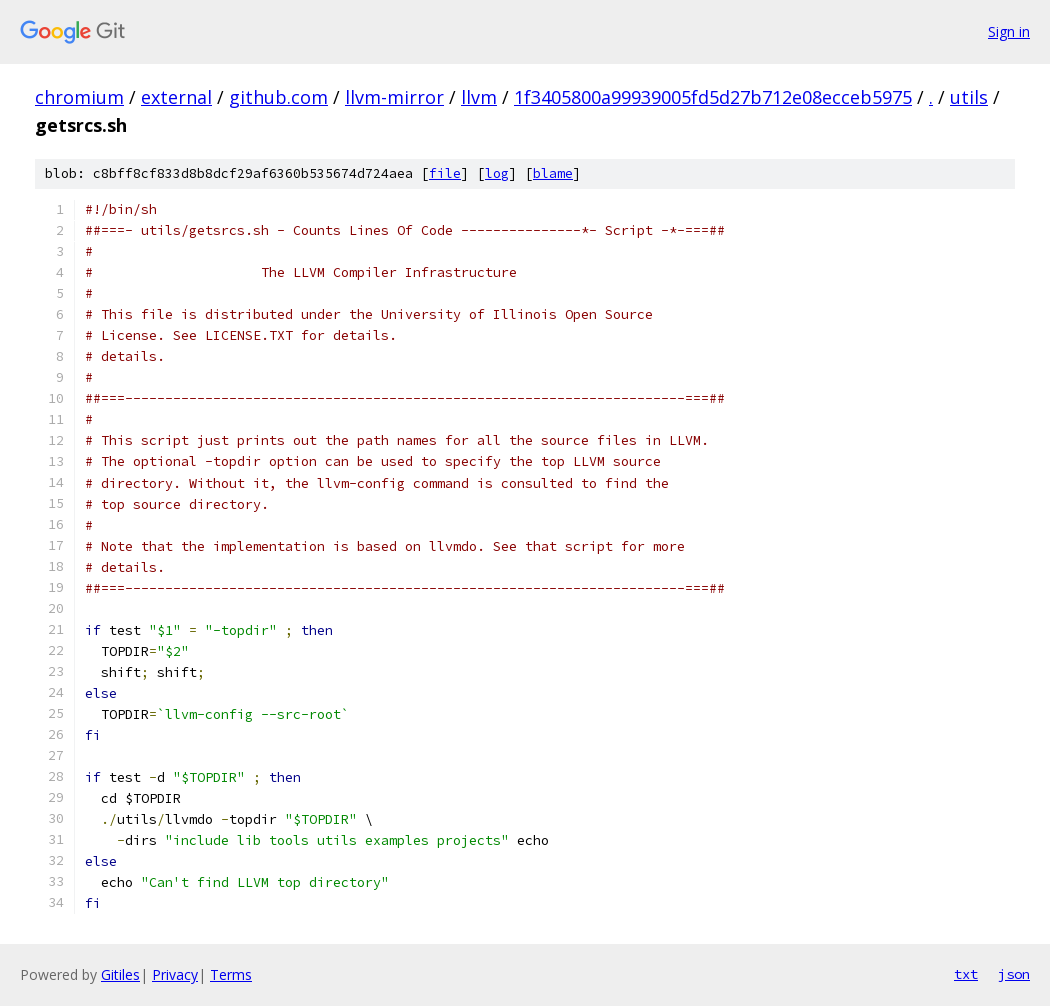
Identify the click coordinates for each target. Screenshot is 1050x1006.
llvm (479, 97)
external (176, 97)
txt (966, 974)
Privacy (175, 974)
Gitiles (120, 974)
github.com (278, 97)
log (497, 173)
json (1014, 974)
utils (969, 97)
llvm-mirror (394, 97)
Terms (231, 974)
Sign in (1009, 31)
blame (553, 173)
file (445, 173)
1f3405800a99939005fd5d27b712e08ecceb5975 (713, 97)
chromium (79, 97)
